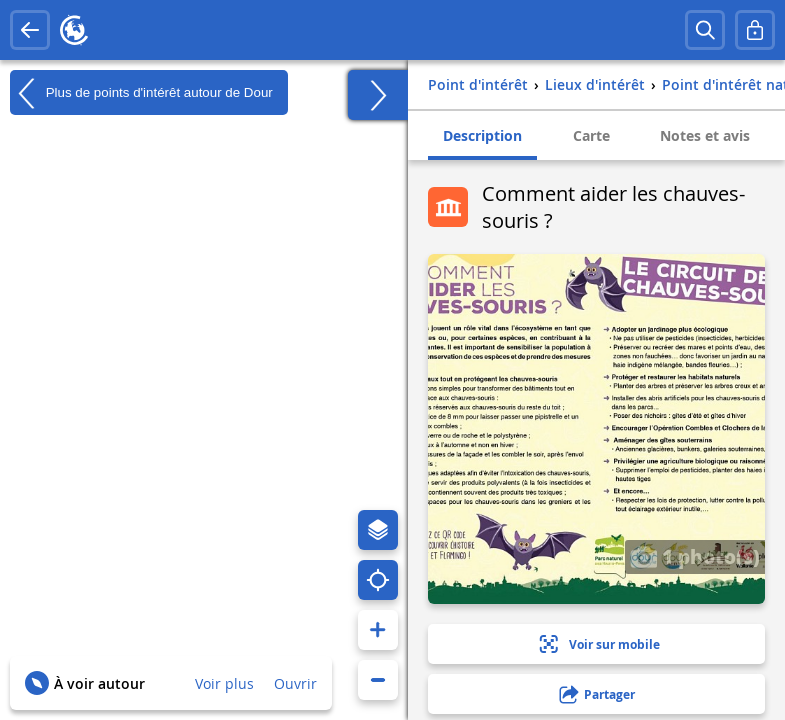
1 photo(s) (695, 556)
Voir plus (224, 683)
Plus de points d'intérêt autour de (141, 93)
